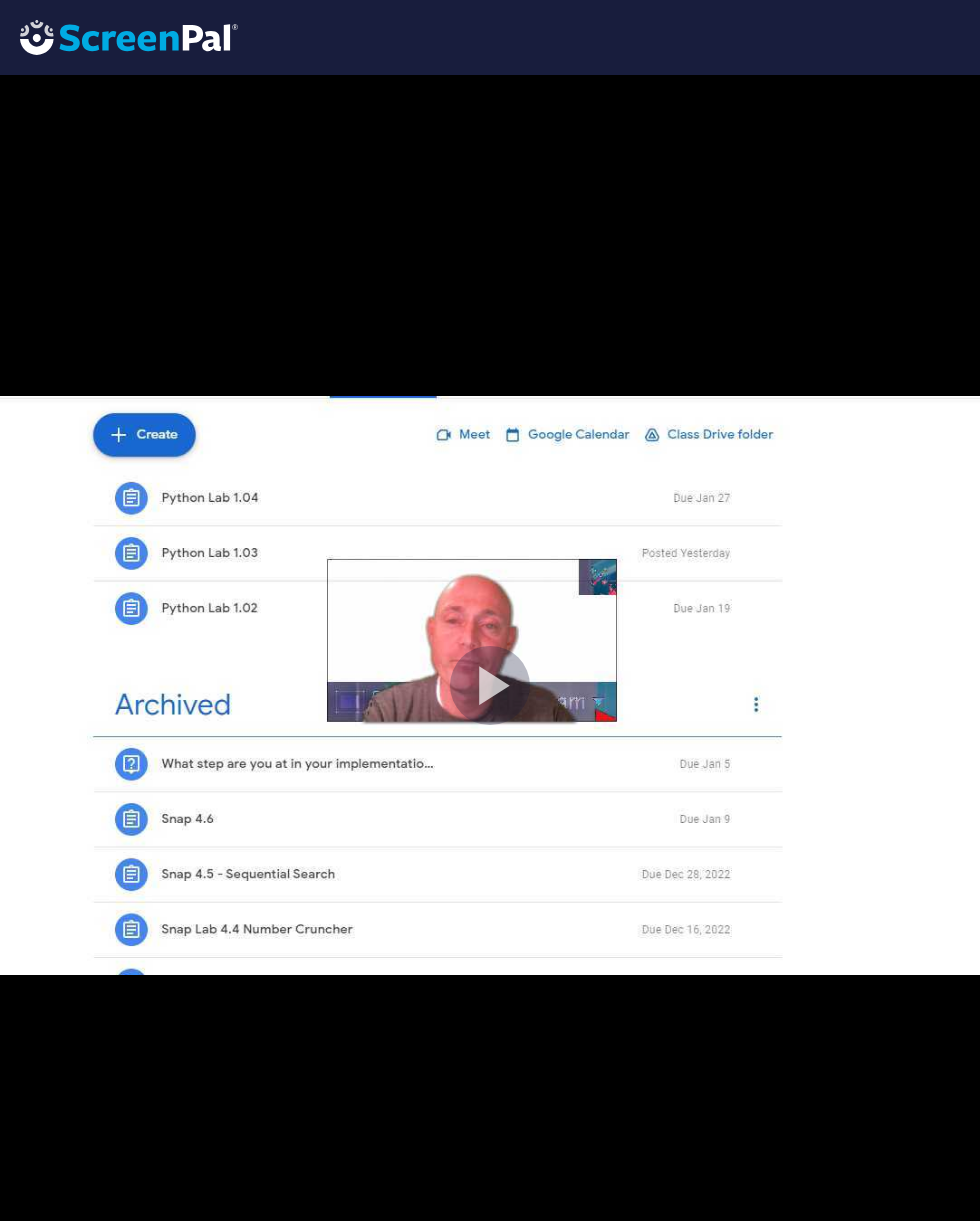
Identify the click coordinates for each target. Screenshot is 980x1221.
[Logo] (119, 36)
